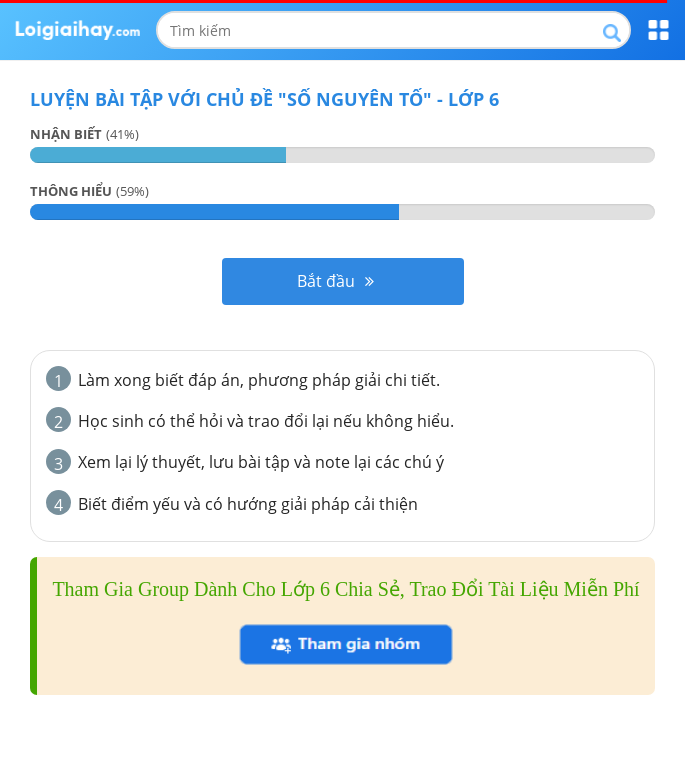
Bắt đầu (335, 281)
